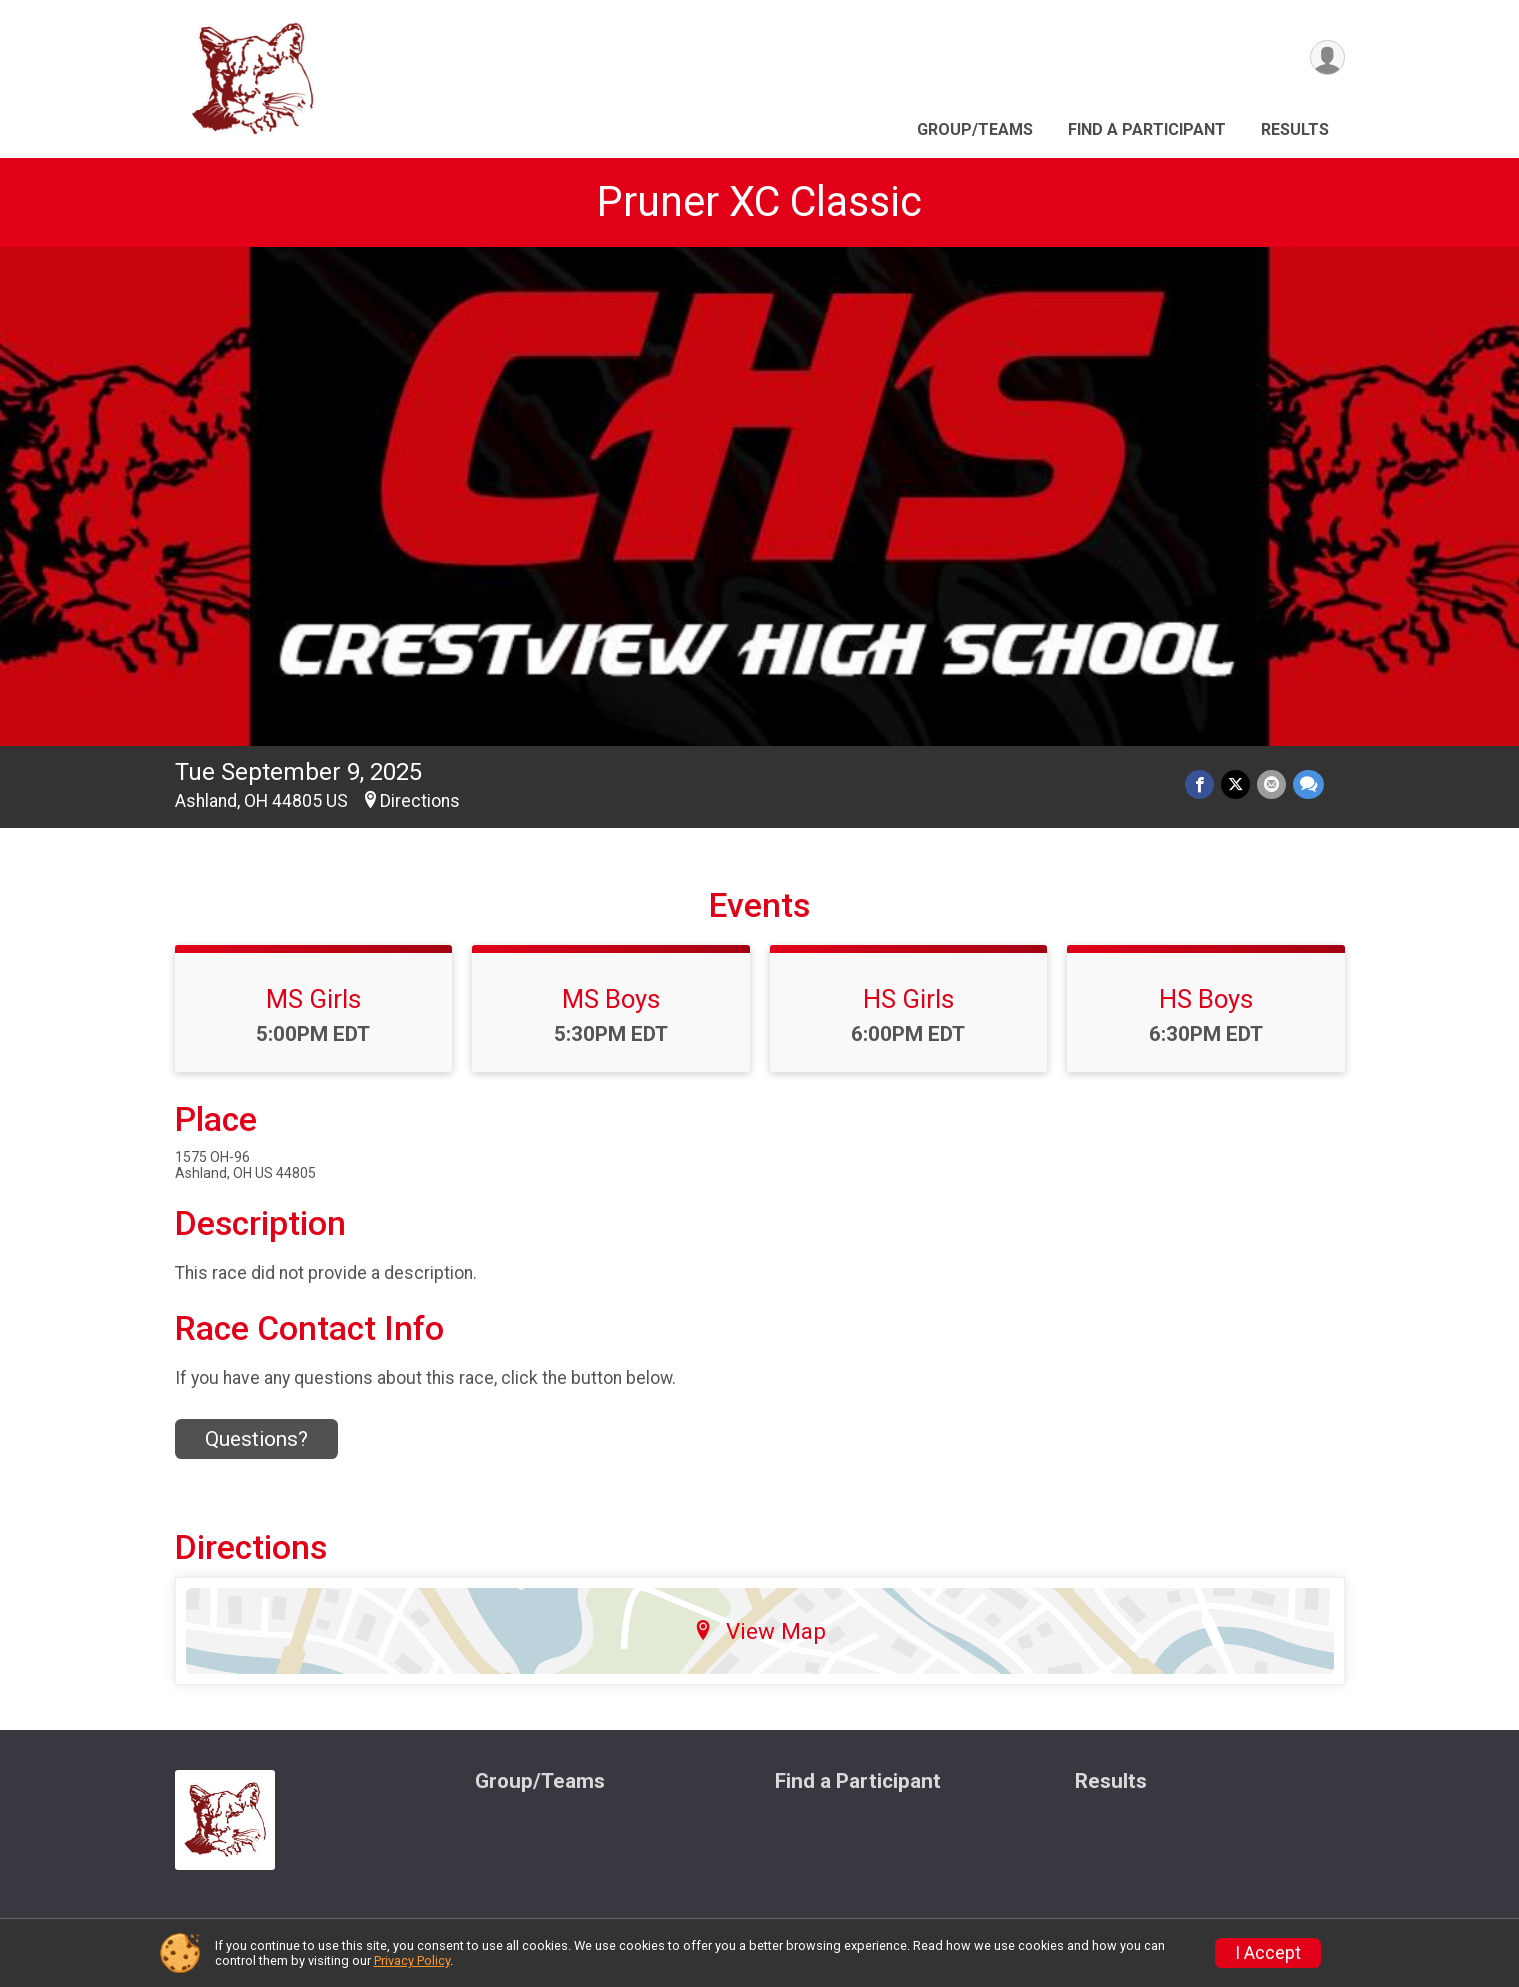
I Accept (1268, 1953)
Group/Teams (975, 129)
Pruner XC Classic (759, 201)
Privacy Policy (412, 1960)
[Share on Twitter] (1237, 785)
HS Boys (1206, 999)
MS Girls (313, 999)
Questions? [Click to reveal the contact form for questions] (256, 1439)
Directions (420, 801)
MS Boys (611, 999)
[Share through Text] (1308, 785)
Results (1295, 129)
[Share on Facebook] (1202, 785)
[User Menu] (1326, 58)
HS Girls (908, 999)
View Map (759, 1631)
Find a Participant (1147, 129)
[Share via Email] (1272, 785)
